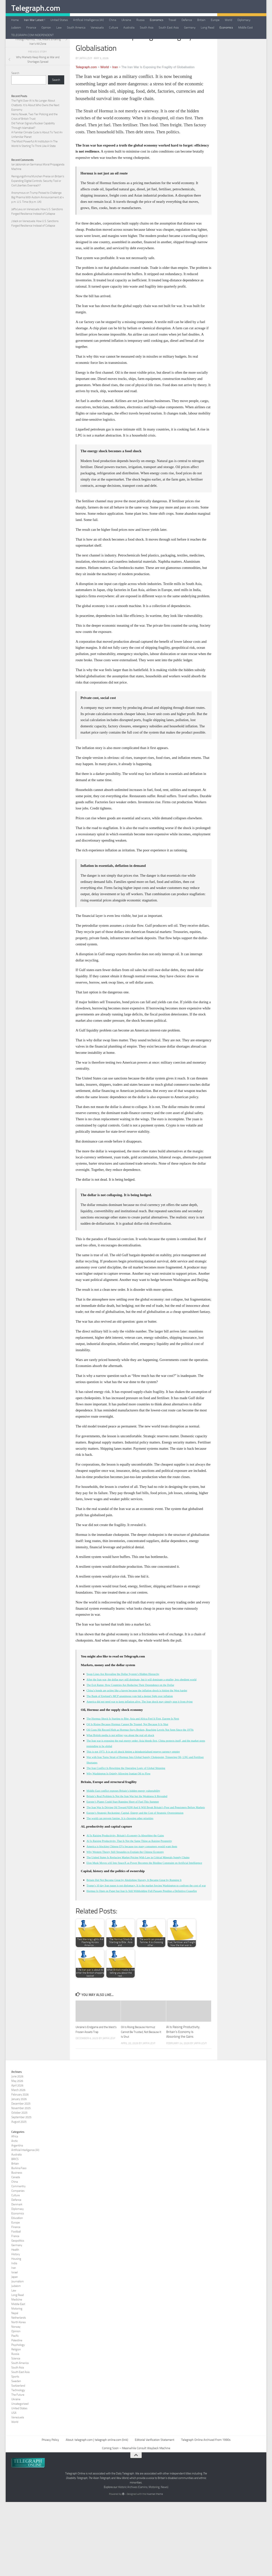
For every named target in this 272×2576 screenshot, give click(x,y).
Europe (215, 20)
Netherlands (18, 2391)
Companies (18, 2265)
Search (15, 98)
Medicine (16, 2373)
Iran (98, 44)
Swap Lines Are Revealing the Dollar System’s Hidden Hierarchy (130, 1698)
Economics (156, 20)
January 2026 (19, 2173)
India (14, 2337)
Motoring (16, 2382)
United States (59, 20)
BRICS (15, 2233)
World (228, 20)
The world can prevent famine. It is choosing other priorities (127, 1870)
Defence (187, 20)
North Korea (18, 2396)
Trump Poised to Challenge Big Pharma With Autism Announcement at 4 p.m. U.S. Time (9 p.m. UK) (37, 223)
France (15, 2310)
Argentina (17, 2219)
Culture (113, 27)
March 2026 (18, 2164)
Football (16, 2305)
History (15, 2328)
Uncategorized (20, 2478)
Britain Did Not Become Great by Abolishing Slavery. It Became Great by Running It (144, 1943)
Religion (16, 2423)
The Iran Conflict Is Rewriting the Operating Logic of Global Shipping (134, 1814)
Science (15, 2432)
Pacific (15, 2410)
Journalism (17, 2355)
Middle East (245, 27)
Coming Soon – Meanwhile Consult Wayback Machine (136, 2522)
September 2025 (21, 2191)
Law (59, 27)
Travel (172, 20)
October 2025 (19, 2186)
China (112, 20)
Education (17, 2292)
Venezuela (97, 27)
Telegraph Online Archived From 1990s (205, 2514)
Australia (128, 27)
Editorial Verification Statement (154, 2514)
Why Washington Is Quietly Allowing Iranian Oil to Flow (125, 1820)
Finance (31, 27)
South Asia (146, 27)
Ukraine (126, 20)
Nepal (14, 2387)
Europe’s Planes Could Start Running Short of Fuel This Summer (130, 1848)
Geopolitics (17, 2314)
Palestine (16, 2414)
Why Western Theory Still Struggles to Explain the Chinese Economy (133, 1904)
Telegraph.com (35, 8)
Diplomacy (243, 20)
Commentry (18, 2260)
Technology (18, 2464)
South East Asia (169, 27)
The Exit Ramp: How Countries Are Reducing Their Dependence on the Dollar (139, 1715)
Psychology (18, 2419)
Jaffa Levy (17, 235)
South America (76, 27)
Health (15, 2323)
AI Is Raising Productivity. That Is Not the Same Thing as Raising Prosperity (138, 1893)
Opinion (46, 27)
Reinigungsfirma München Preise (31, 202)
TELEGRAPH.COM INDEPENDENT (32, 35)
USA (13, 2487)
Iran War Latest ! (34, 20)
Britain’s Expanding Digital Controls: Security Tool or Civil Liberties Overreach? (37, 206)
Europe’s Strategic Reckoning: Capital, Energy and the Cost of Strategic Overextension (145, 1864)
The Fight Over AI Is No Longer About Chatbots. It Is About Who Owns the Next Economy (35, 131)
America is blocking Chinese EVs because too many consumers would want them (141, 1898)
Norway (15, 2400)
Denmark (16, 2278)
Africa (14, 2210)
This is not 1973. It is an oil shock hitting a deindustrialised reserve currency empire (143, 1798)
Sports (15, 2450)
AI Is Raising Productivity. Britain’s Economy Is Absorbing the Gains (133, 1887)
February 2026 (20, 2168)
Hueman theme (155, 2568)
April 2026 (17, 2159)
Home (15, 20)
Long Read (207, 27)
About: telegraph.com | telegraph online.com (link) (97, 2514)
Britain (201, 20)
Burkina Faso (18, 2242)
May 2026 (17, 2155)
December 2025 (20, 2177)
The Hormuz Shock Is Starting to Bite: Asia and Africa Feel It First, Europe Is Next (142, 1759)
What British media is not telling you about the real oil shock (127, 1781)
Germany (190, 27)
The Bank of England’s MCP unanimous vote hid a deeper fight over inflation (138, 1731)
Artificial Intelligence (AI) (88, 20)
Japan (14, 2351)
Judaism (16, 27)
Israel (14, 2346)
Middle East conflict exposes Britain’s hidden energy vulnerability (131, 1837)
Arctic (14, 2215)
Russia (140, 20)
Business (16, 2246)
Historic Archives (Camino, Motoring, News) (143, 2561)
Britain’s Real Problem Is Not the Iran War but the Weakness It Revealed (135, 1843)
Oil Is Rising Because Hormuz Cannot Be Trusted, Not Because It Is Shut (136, 1765)
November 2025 (21, 2182)
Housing (16, 2333)
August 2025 (18, 2195)
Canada (15, 2251)
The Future (17, 2468)
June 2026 (17, 2150)
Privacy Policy (50, 2514)
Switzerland (18, 2459)
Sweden (16, 2455)
